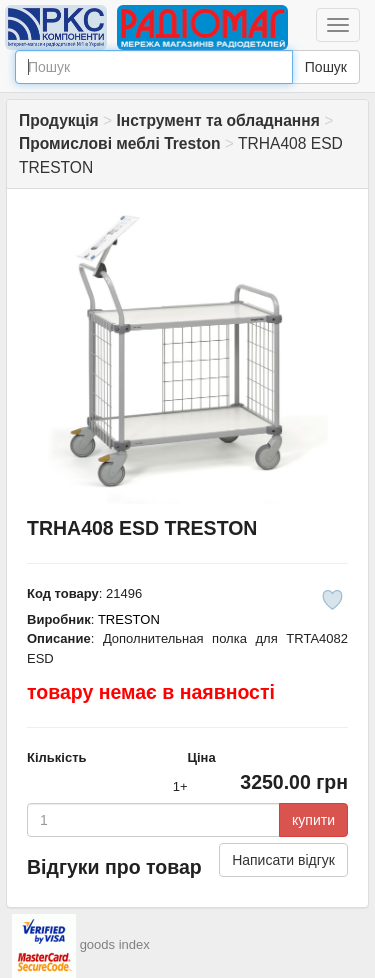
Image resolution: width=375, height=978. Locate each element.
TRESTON (129, 619)
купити (313, 820)
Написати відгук (283, 860)
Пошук (326, 67)
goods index (115, 944)
